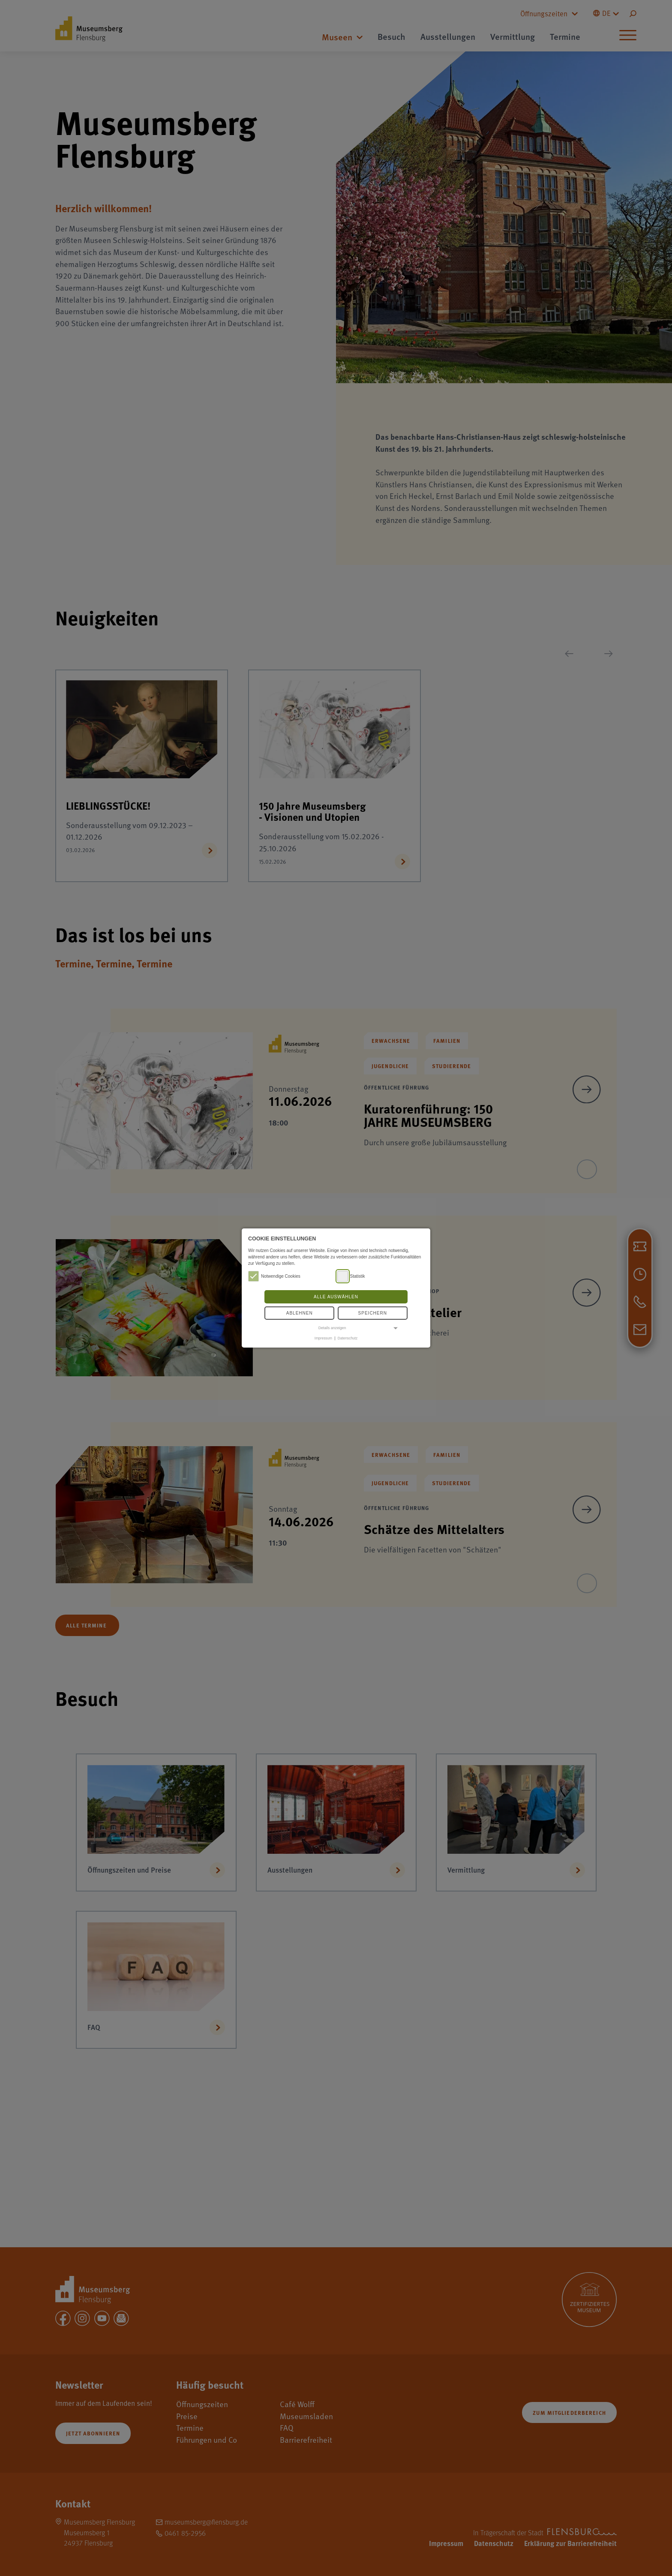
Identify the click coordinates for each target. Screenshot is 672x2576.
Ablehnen (299, 1313)
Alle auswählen (336, 1296)
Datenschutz (347, 1338)
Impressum (323, 1338)
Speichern (372, 1313)
